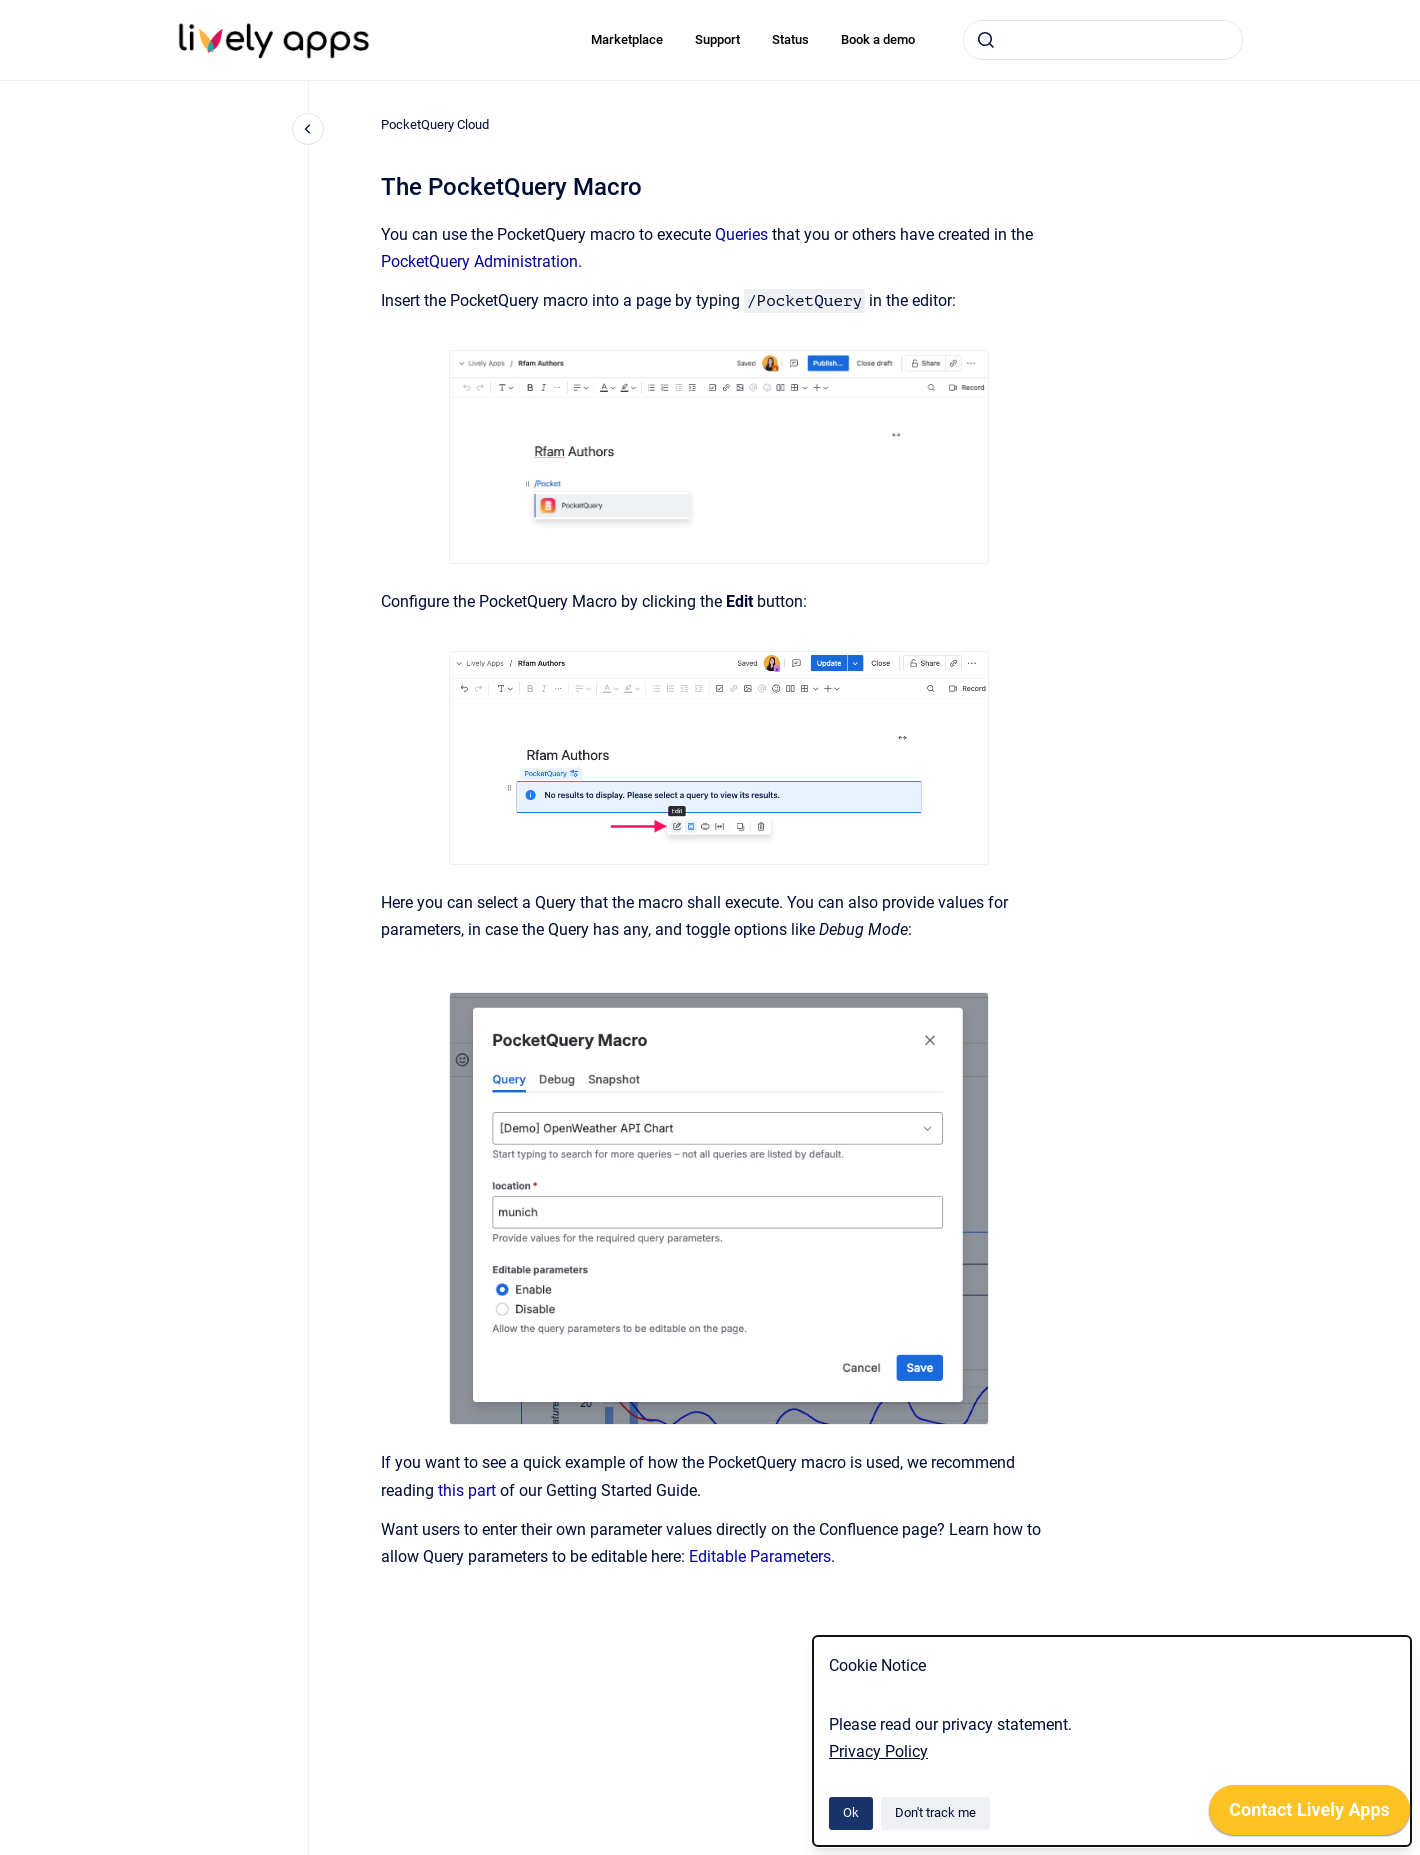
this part (467, 1490)
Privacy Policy (878, 1751)
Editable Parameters (760, 1556)
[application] (1309, 1815)
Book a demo (878, 39)
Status (790, 39)
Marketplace (627, 39)
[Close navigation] (308, 129)
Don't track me (935, 1812)
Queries (741, 234)
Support (717, 39)
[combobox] (1103, 40)
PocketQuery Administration (479, 261)
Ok (851, 1812)
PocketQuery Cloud (435, 124)
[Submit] (986, 40)
